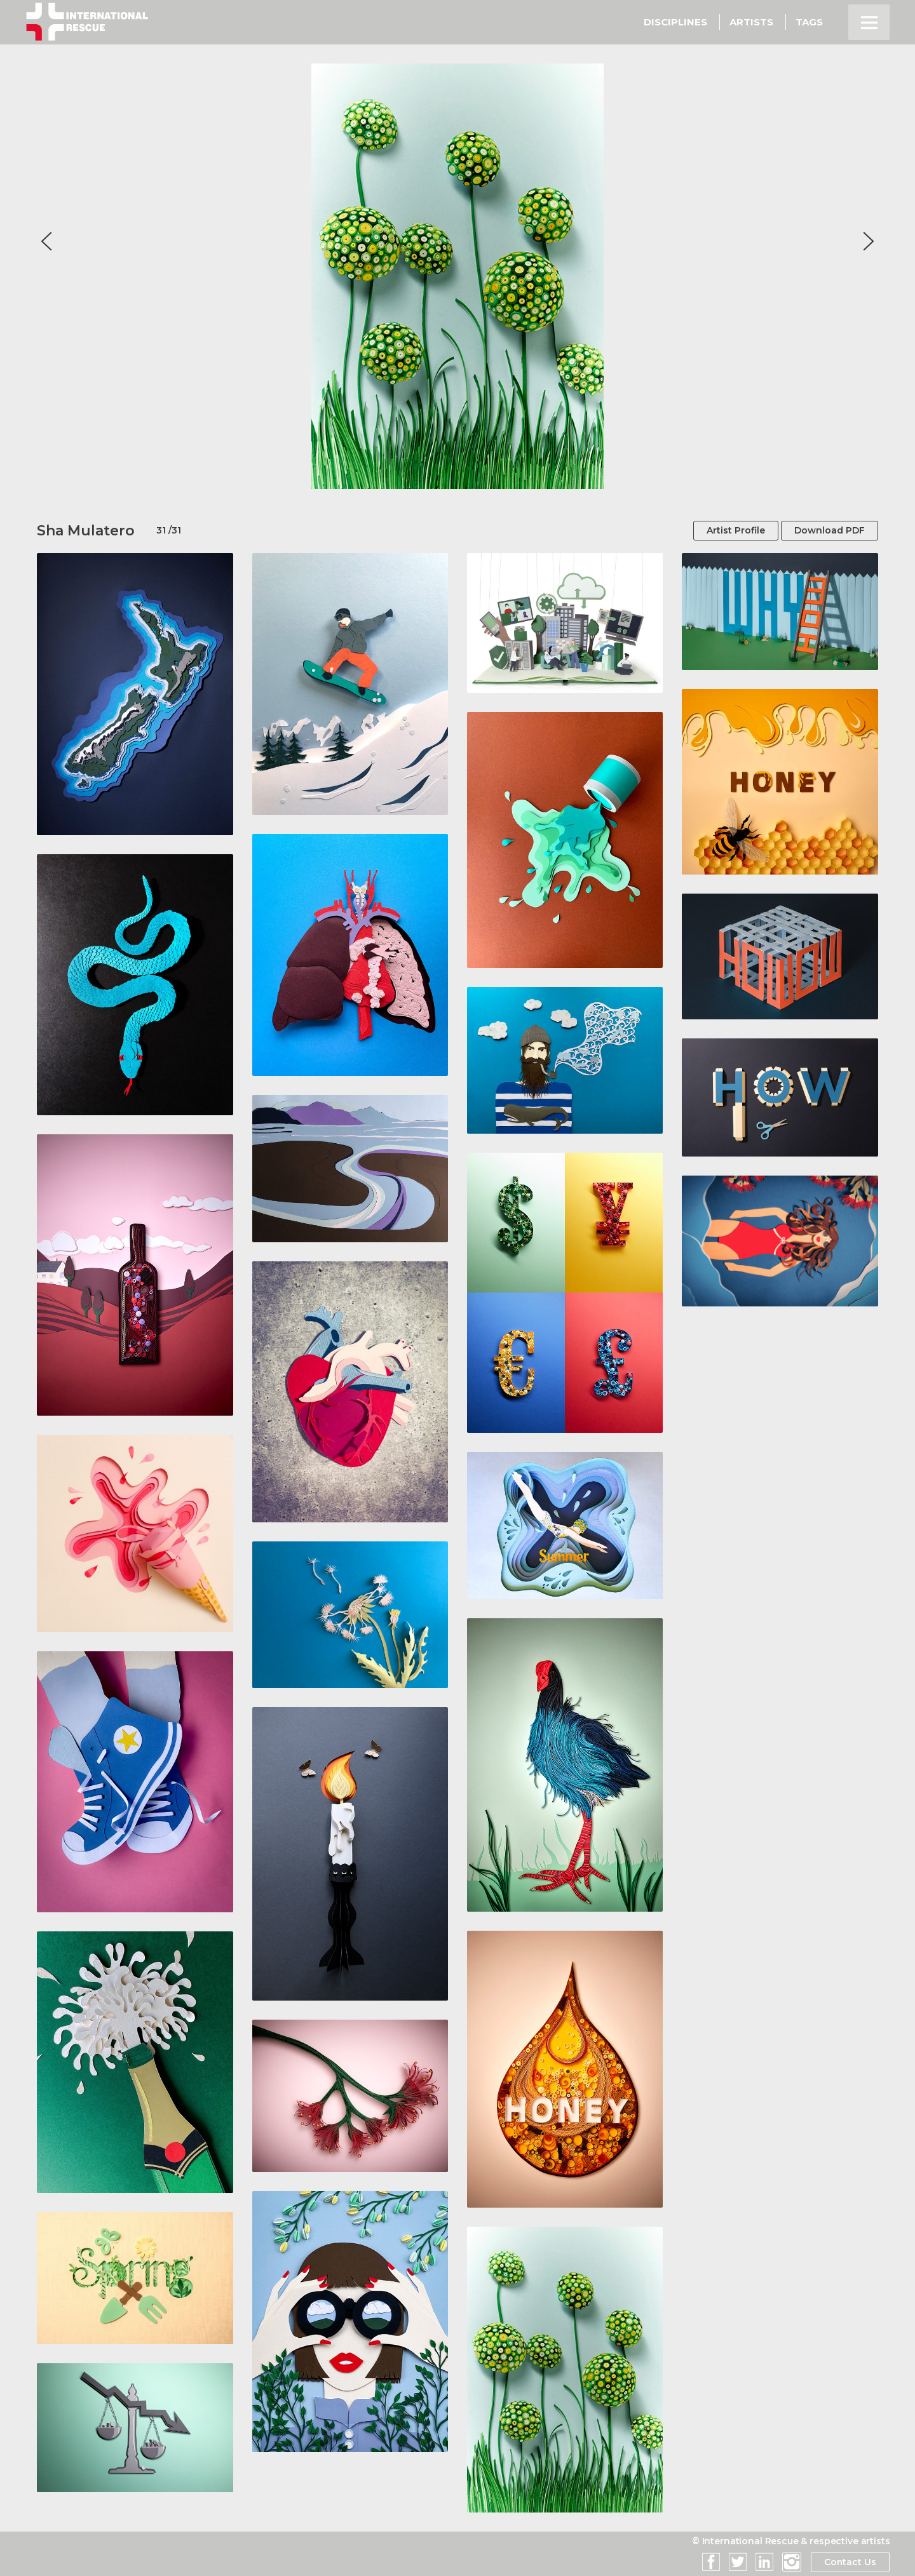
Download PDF (829, 530)
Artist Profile (736, 530)
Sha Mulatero (86, 530)
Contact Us (850, 2562)
